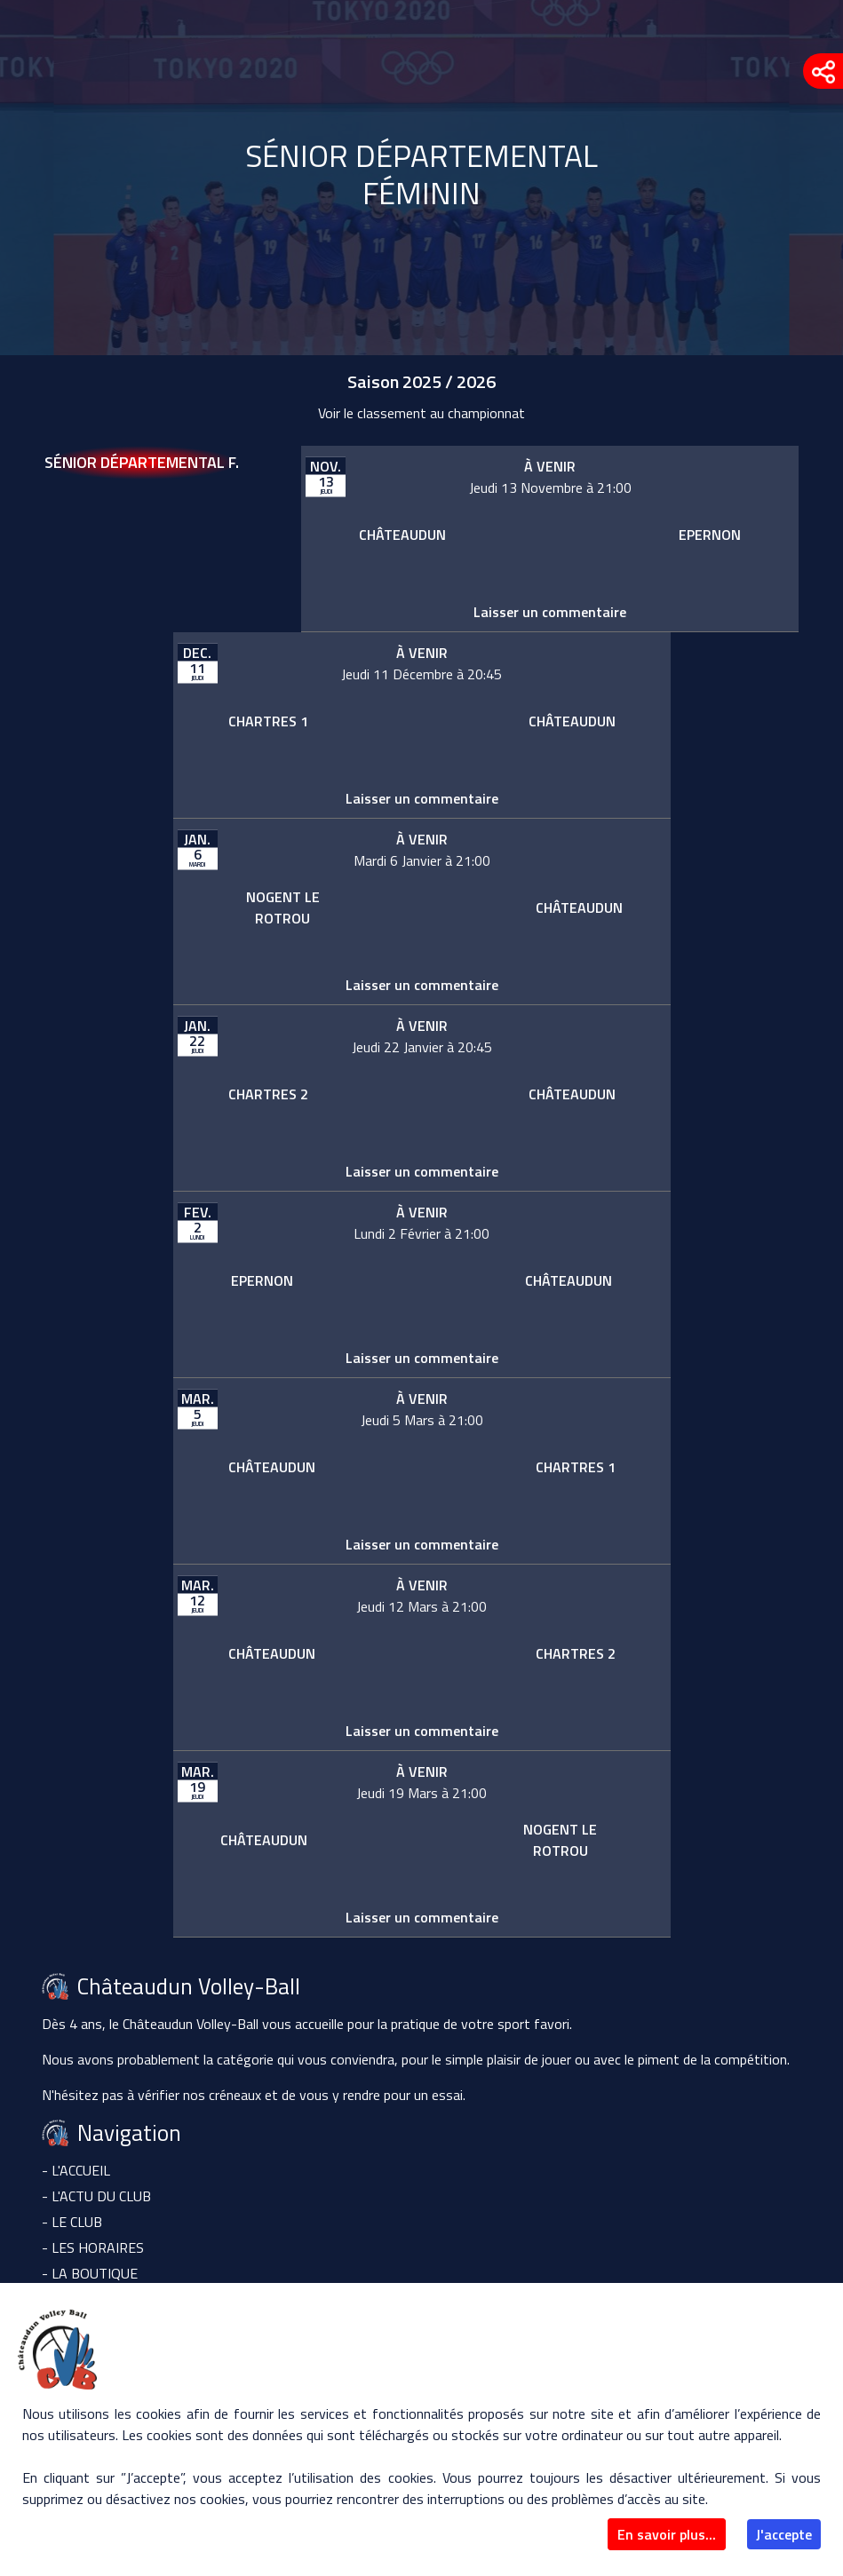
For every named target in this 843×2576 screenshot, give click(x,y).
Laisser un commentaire (549, 611)
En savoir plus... (666, 2534)
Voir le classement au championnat (421, 413)
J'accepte (784, 2534)
